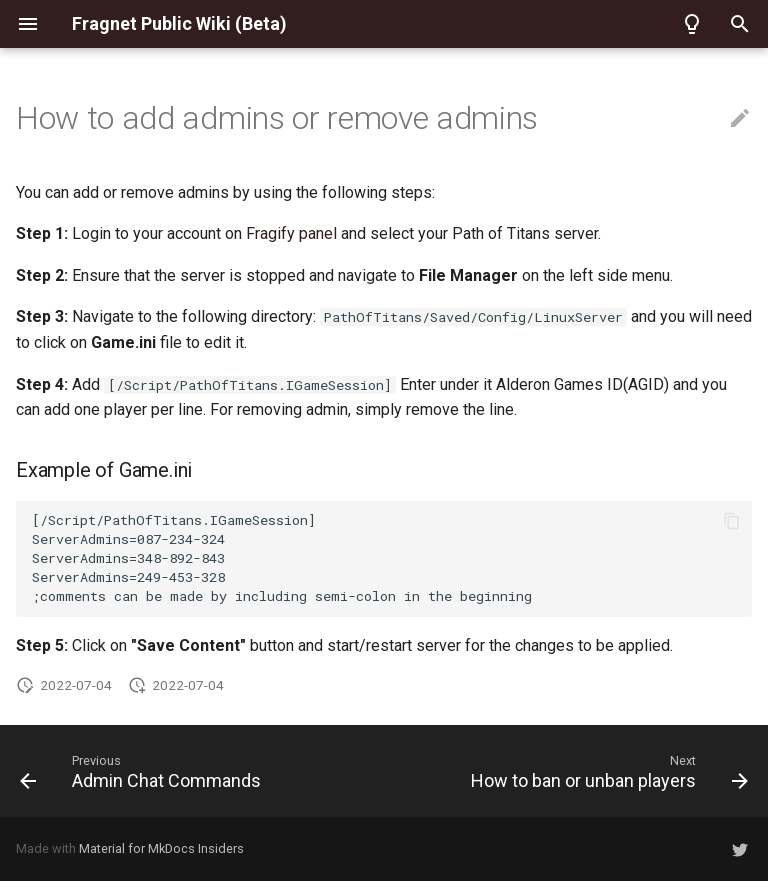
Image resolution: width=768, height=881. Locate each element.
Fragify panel (291, 233)
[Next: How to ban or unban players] (606, 771)
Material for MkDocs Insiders (161, 848)
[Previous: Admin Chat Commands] (143, 771)
